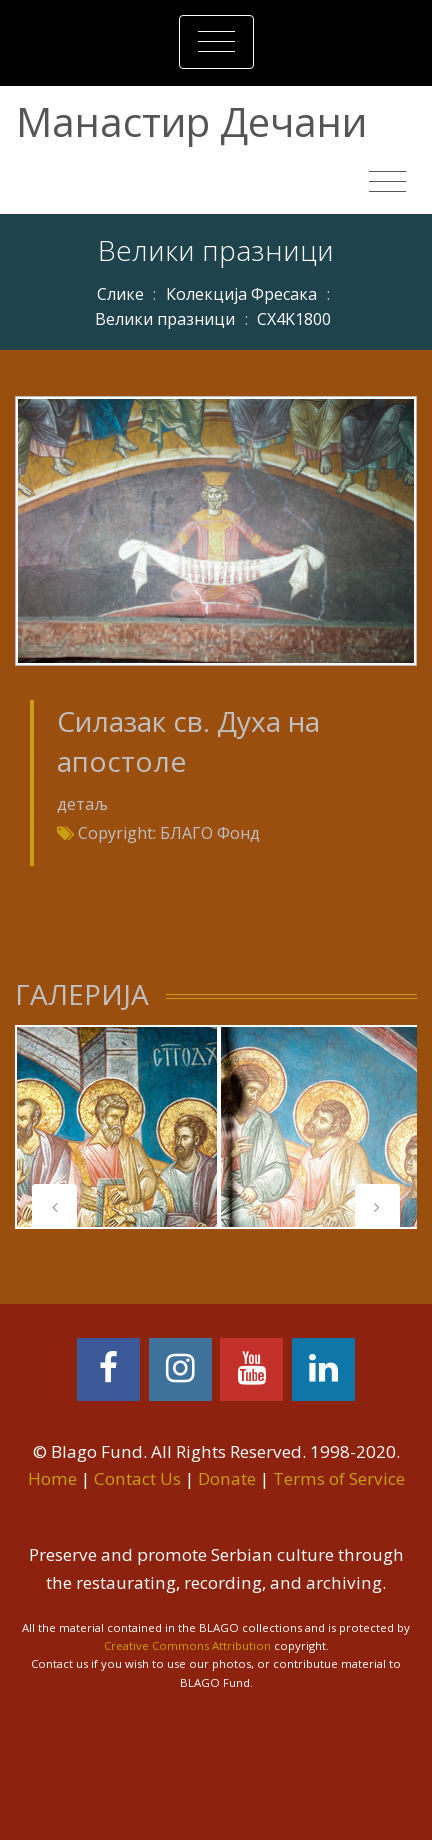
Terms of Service (339, 1478)
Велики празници (165, 319)
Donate (227, 1478)
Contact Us (137, 1478)
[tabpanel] (117, 1127)
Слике (120, 294)
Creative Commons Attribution (187, 1645)
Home (52, 1478)
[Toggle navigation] (216, 42)
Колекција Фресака (241, 294)
